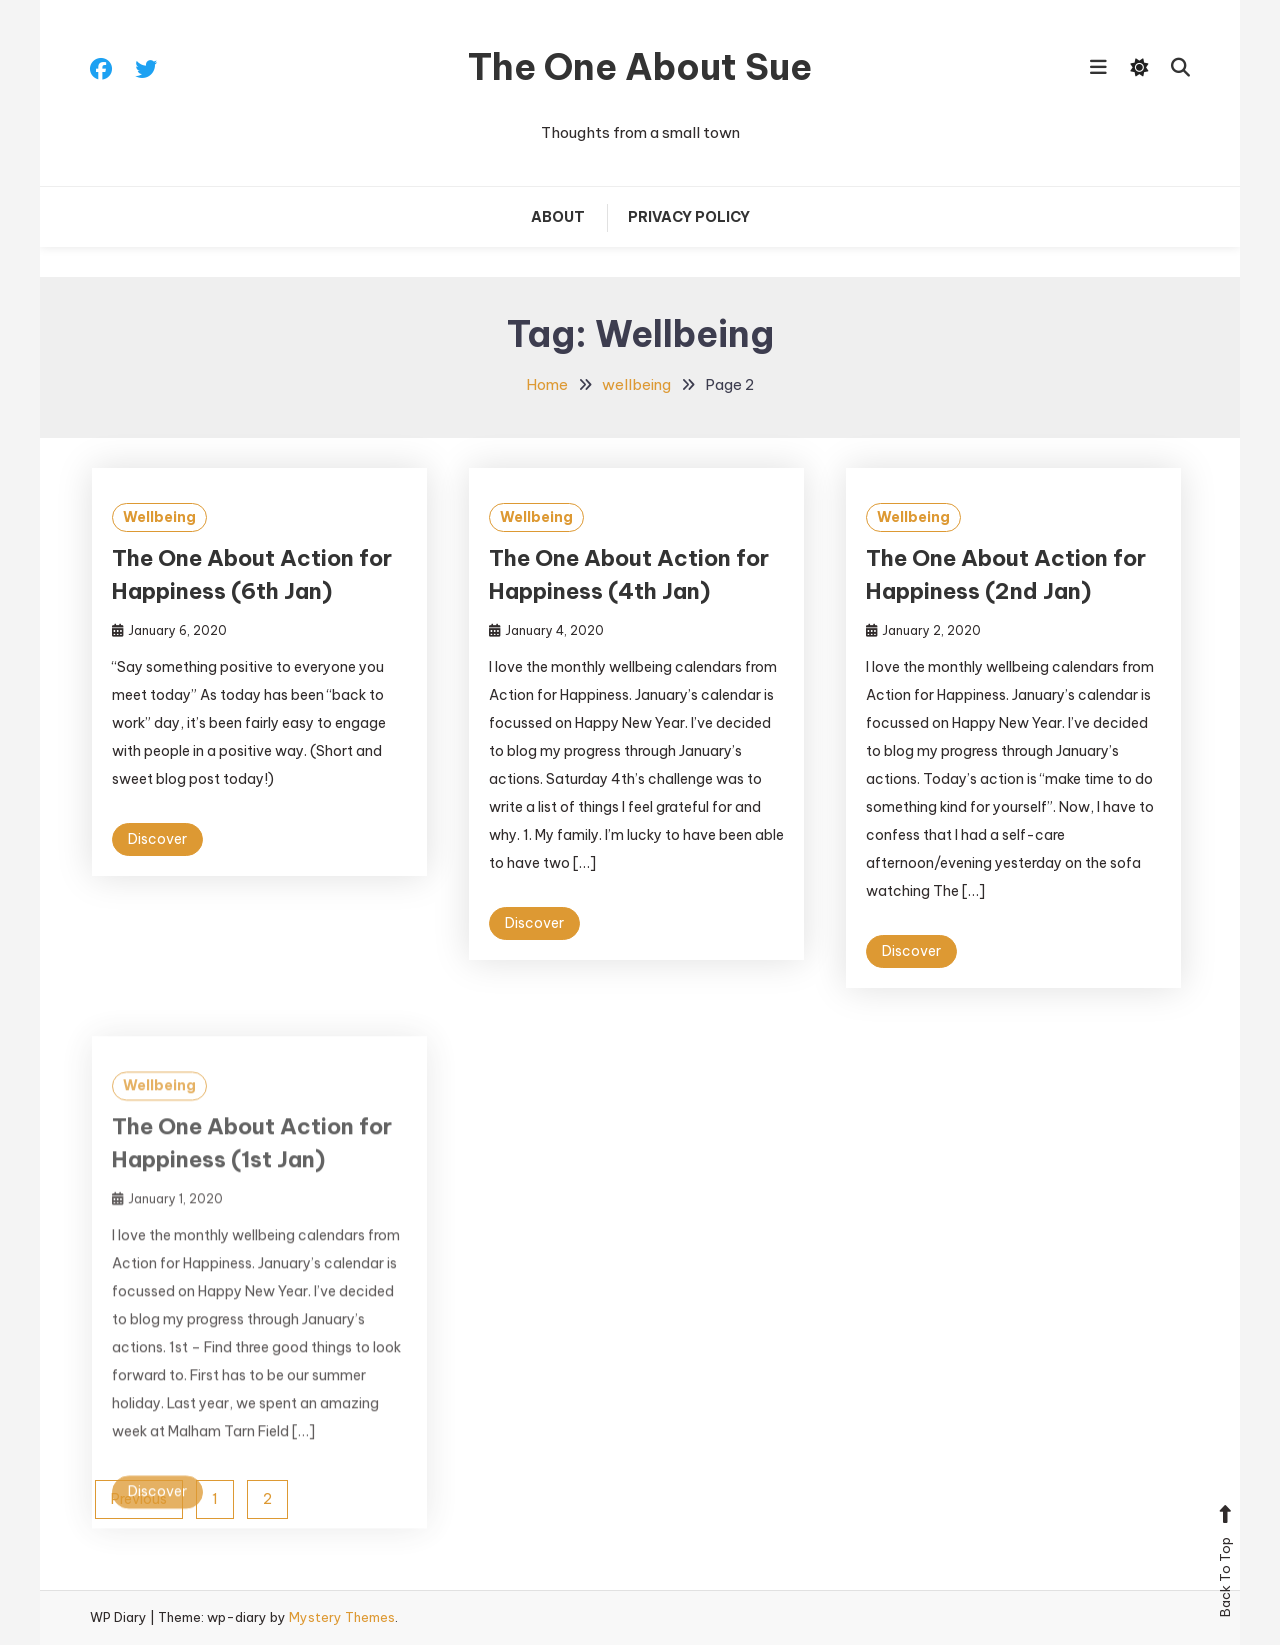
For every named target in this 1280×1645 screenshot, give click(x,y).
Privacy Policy (689, 217)
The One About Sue (640, 67)
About (558, 217)
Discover (157, 839)
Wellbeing (159, 517)
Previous (139, 1499)
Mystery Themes (342, 1617)
